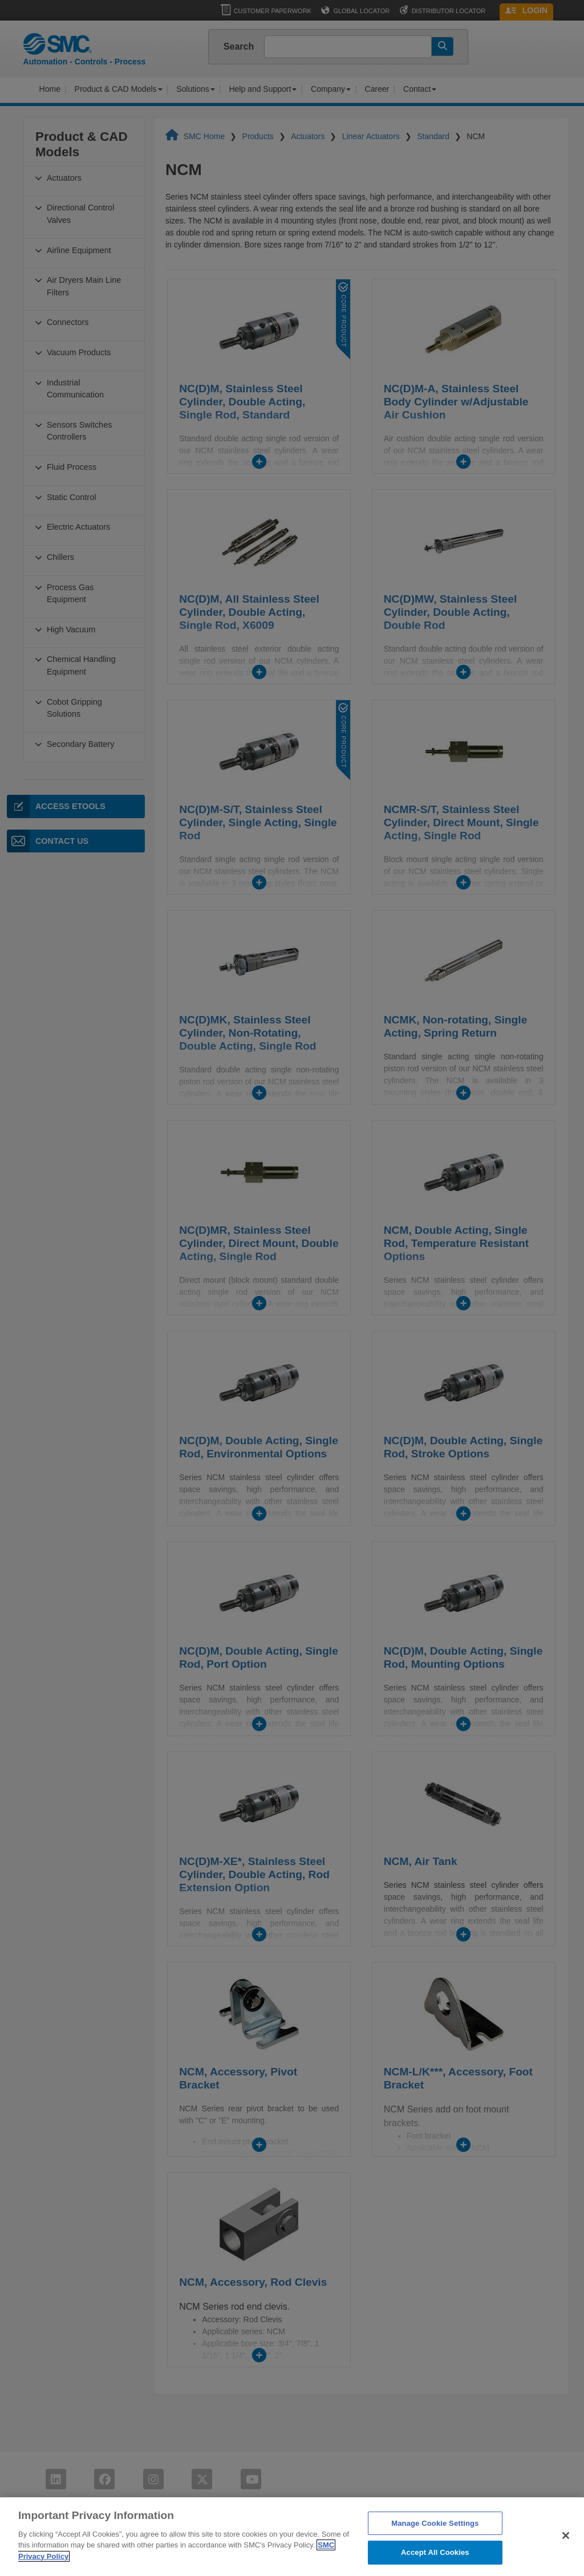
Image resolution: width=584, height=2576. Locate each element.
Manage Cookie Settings (434, 2547)
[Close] (565, 2559)
